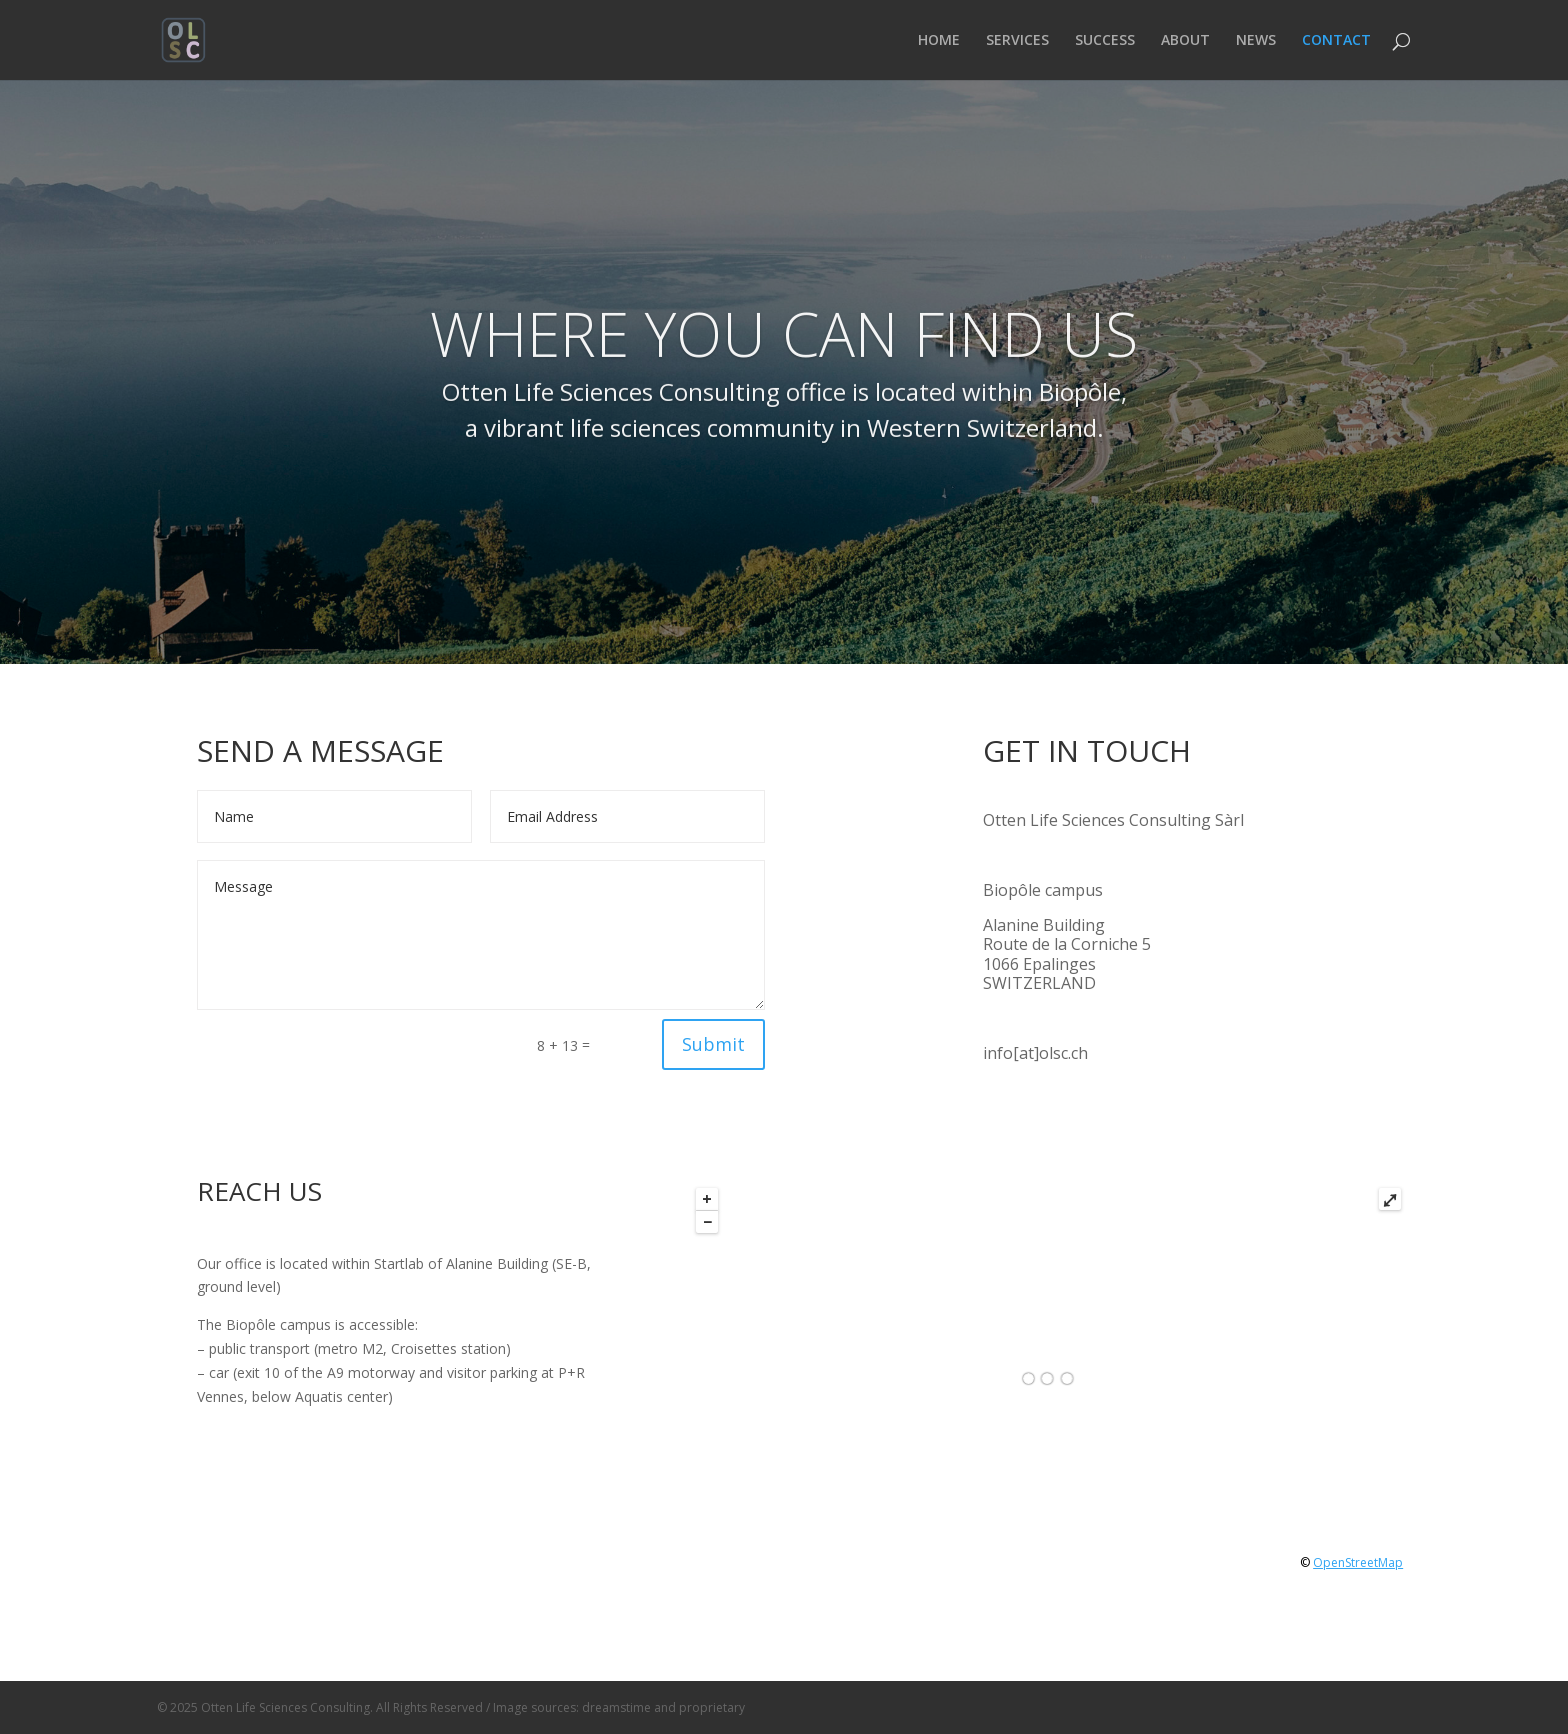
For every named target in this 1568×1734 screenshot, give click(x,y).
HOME (939, 41)
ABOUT (1185, 41)
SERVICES (1017, 41)
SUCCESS (1105, 41)
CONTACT (1336, 41)
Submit (713, 1044)
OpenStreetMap (1358, 1562)
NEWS (1256, 41)
